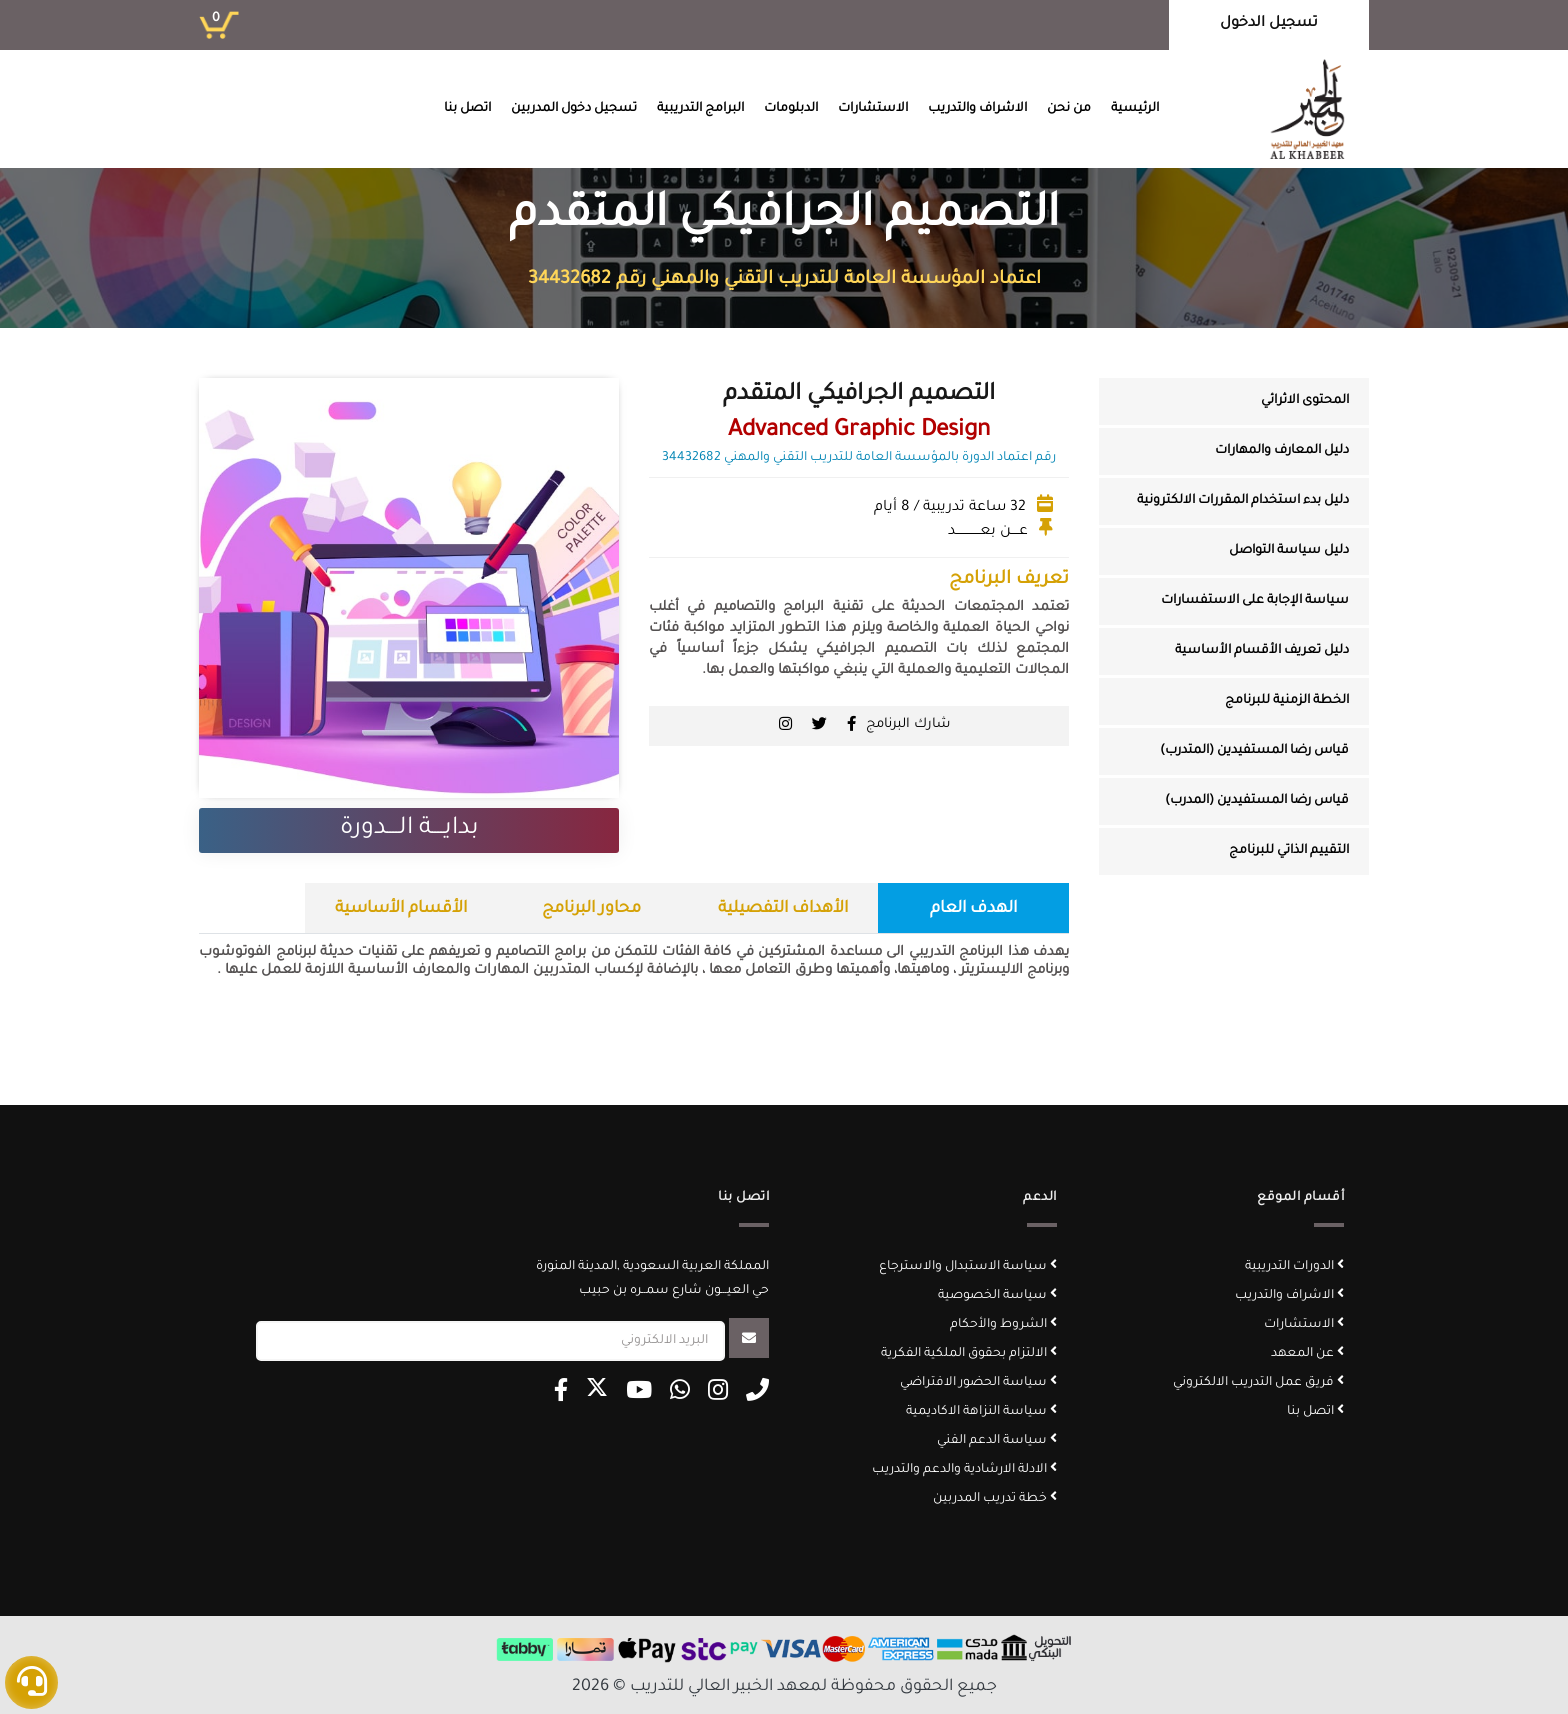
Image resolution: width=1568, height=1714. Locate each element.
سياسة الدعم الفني (997, 1441)
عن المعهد (1307, 1354)
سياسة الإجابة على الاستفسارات (1255, 601)
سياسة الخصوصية (997, 1296)
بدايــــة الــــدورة (409, 829)
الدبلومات (791, 109)
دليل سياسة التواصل (1289, 551)
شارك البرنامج (908, 724)
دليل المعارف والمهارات (1282, 451)
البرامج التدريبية (700, 109)
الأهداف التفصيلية (783, 909)
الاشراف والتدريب (977, 109)
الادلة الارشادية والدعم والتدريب (964, 1470)
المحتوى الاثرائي (1305, 401)
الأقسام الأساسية (401, 909)
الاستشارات (873, 109)
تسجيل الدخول (1269, 24)
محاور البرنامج (591, 909)
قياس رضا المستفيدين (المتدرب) (1254, 751)
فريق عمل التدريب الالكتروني (1258, 1383)
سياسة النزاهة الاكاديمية (981, 1412)
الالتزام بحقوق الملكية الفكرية (969, 1354)
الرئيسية (1135, 109)
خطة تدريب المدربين (995, 1499)
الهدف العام (973, 909)
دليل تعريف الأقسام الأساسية (1262, 651)
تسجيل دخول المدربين (574, 109)
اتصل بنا (467, 109)
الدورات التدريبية (1294, 1267)
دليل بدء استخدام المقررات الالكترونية (1243, 501)
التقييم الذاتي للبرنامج (1289, 851)
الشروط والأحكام (1003, 1325)
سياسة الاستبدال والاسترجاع (968, 1267)
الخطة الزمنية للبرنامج (1287, 701)
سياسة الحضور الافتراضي (978, 1383)
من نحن (1069, 109)
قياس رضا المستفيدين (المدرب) (1257, 801)
